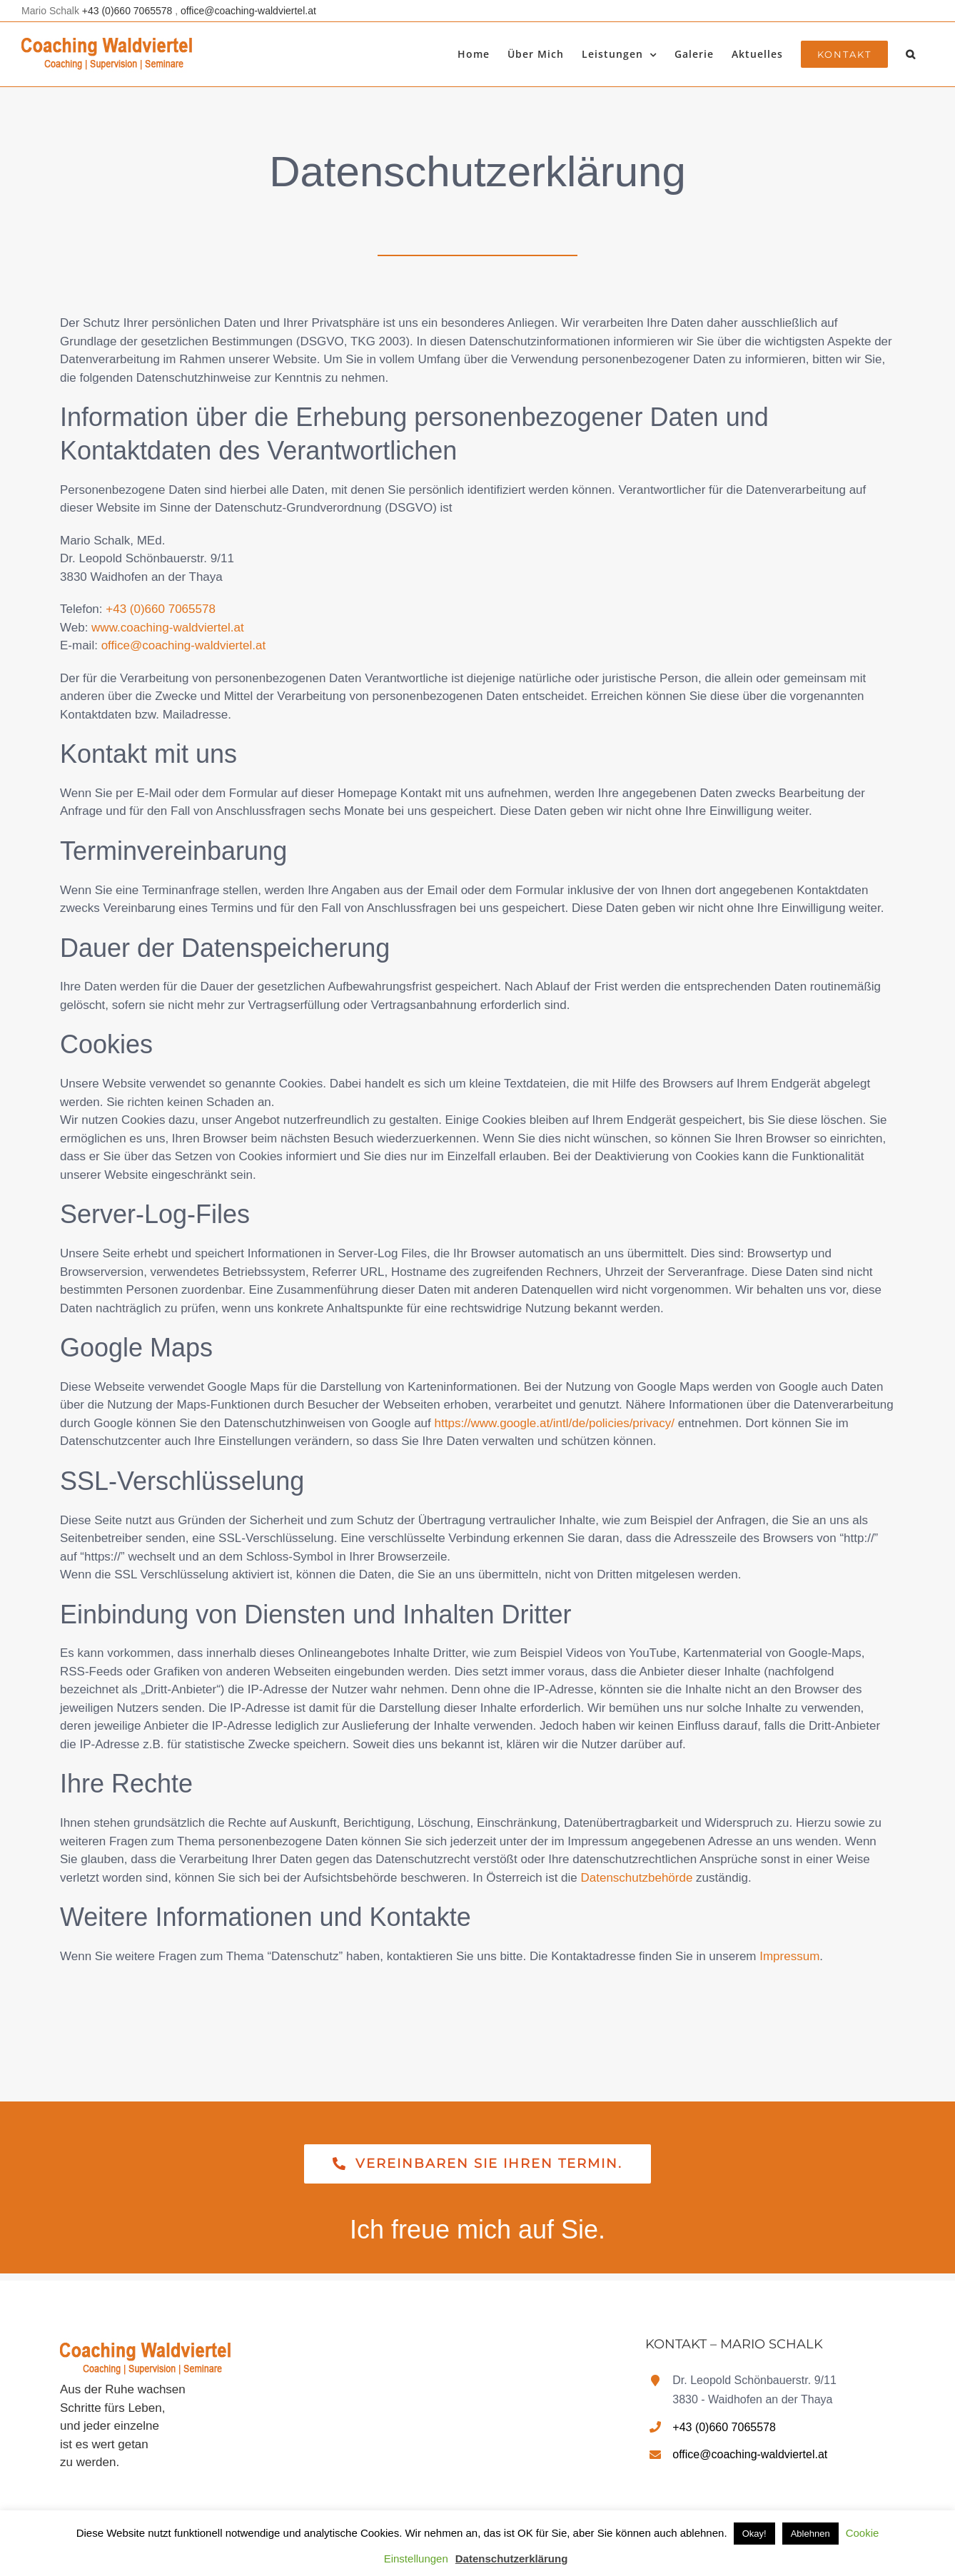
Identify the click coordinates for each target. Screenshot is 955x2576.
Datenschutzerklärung (511, 2558)
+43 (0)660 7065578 (128, 10)
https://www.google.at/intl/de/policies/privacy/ (554, 1423)
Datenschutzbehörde (637, 1878)
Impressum (789, 1956)
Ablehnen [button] (810, 2533)
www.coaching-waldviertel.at (167, 627)
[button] (911, 54)
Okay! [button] (754, 2533)
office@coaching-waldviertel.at (248, 10)
